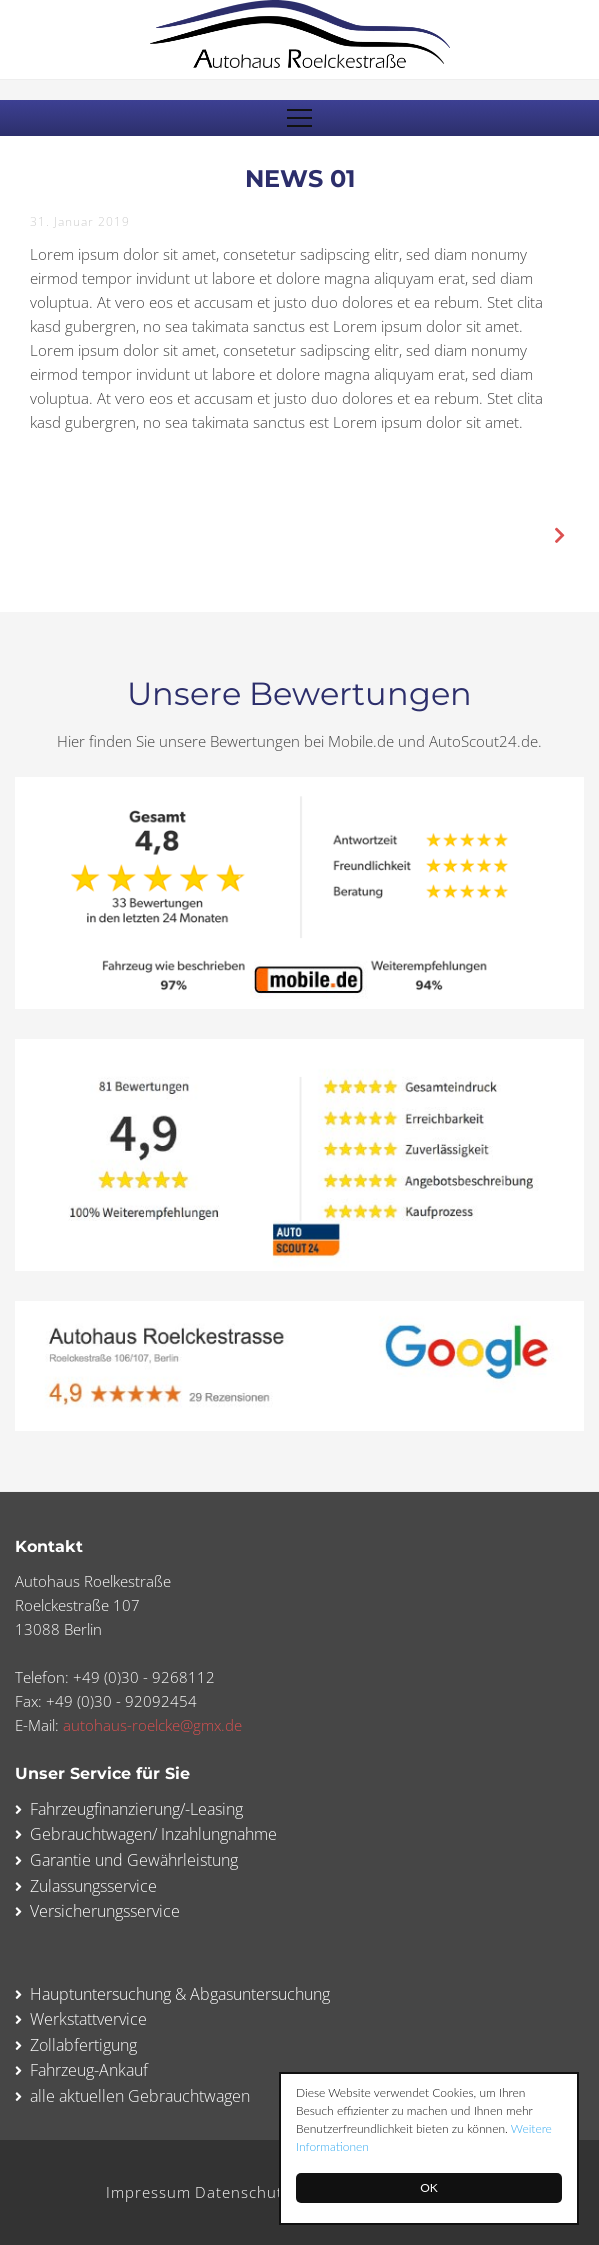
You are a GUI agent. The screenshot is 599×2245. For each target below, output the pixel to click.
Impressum (148, 2192)
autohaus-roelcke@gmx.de (152, 1725)
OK (429, 2187)
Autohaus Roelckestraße (300, 34)
